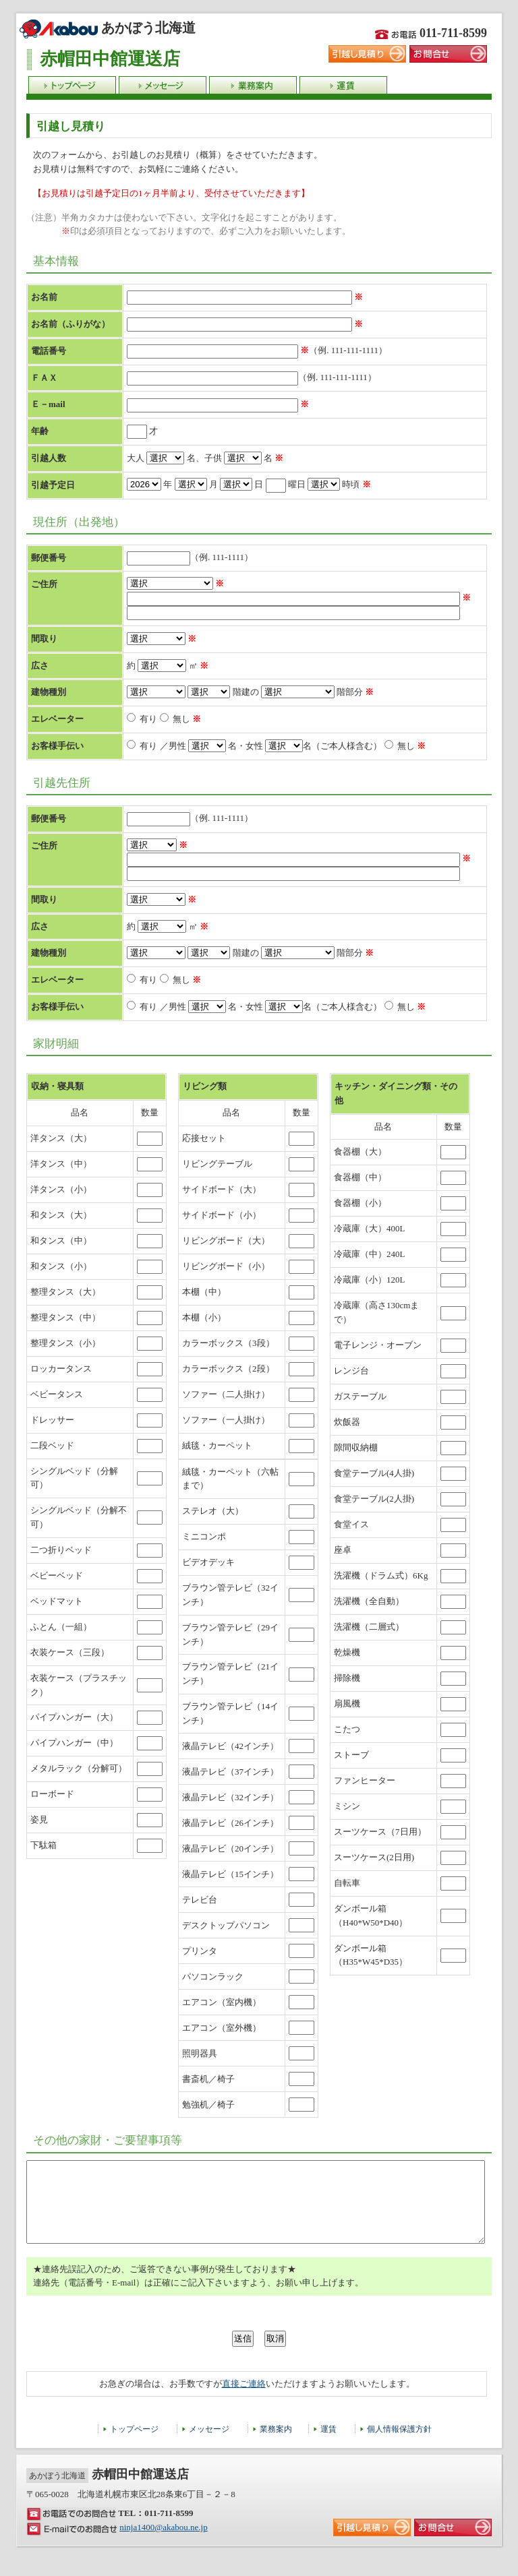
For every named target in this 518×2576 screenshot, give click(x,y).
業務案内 (276, 2445)
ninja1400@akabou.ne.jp (163, 2543)
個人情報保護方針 (399, 2445)
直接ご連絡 (244, 2400)
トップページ (134, 2445)
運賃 (328, 2445)
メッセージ (209, 2445)
